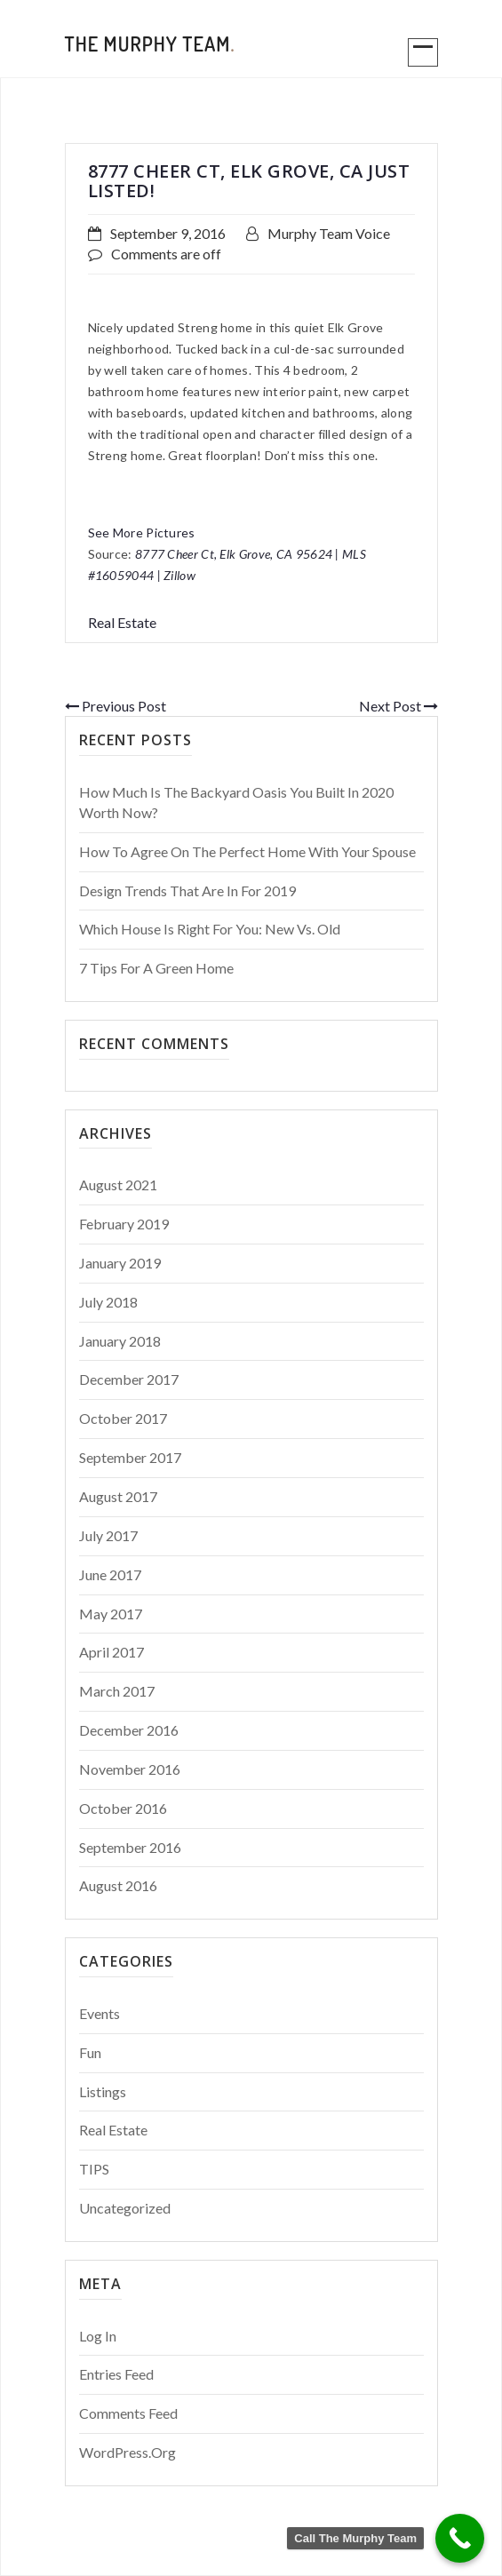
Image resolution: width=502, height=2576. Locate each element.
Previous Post (115, 705)
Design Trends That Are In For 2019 (187, 890)
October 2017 (123, 1418)
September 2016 (130, 1847)
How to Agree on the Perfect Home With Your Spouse (247, 851)
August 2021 (118, 1184)
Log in (97, 2335)
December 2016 (129, 1729)
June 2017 (110, 1574)
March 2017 (117, 1690)
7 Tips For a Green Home (156, 967)
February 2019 (124, 1223)
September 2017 (130, 1457)
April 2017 (111, 1651)
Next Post (398, 705)
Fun (90, 2052)
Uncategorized (125, 2207)
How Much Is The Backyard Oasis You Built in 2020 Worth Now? (236, 802)
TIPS (94, 2168)
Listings (102, 2091)
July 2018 (108, 1301)
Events (99, 2013)
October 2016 (123, 1808)
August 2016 (118, 1885)
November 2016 (129, 1769)
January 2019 (120, 1262)
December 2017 (129, 1379)
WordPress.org (127, 2452)
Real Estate (122, 622)
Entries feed (116, 2373)
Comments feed (128, 2413)
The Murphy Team (150, 43)
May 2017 (110, 1613)
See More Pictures (141, 532)
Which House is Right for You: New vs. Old (209, 928)
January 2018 (120, 1340)
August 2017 (118, 1496)
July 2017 (108, 1535)
